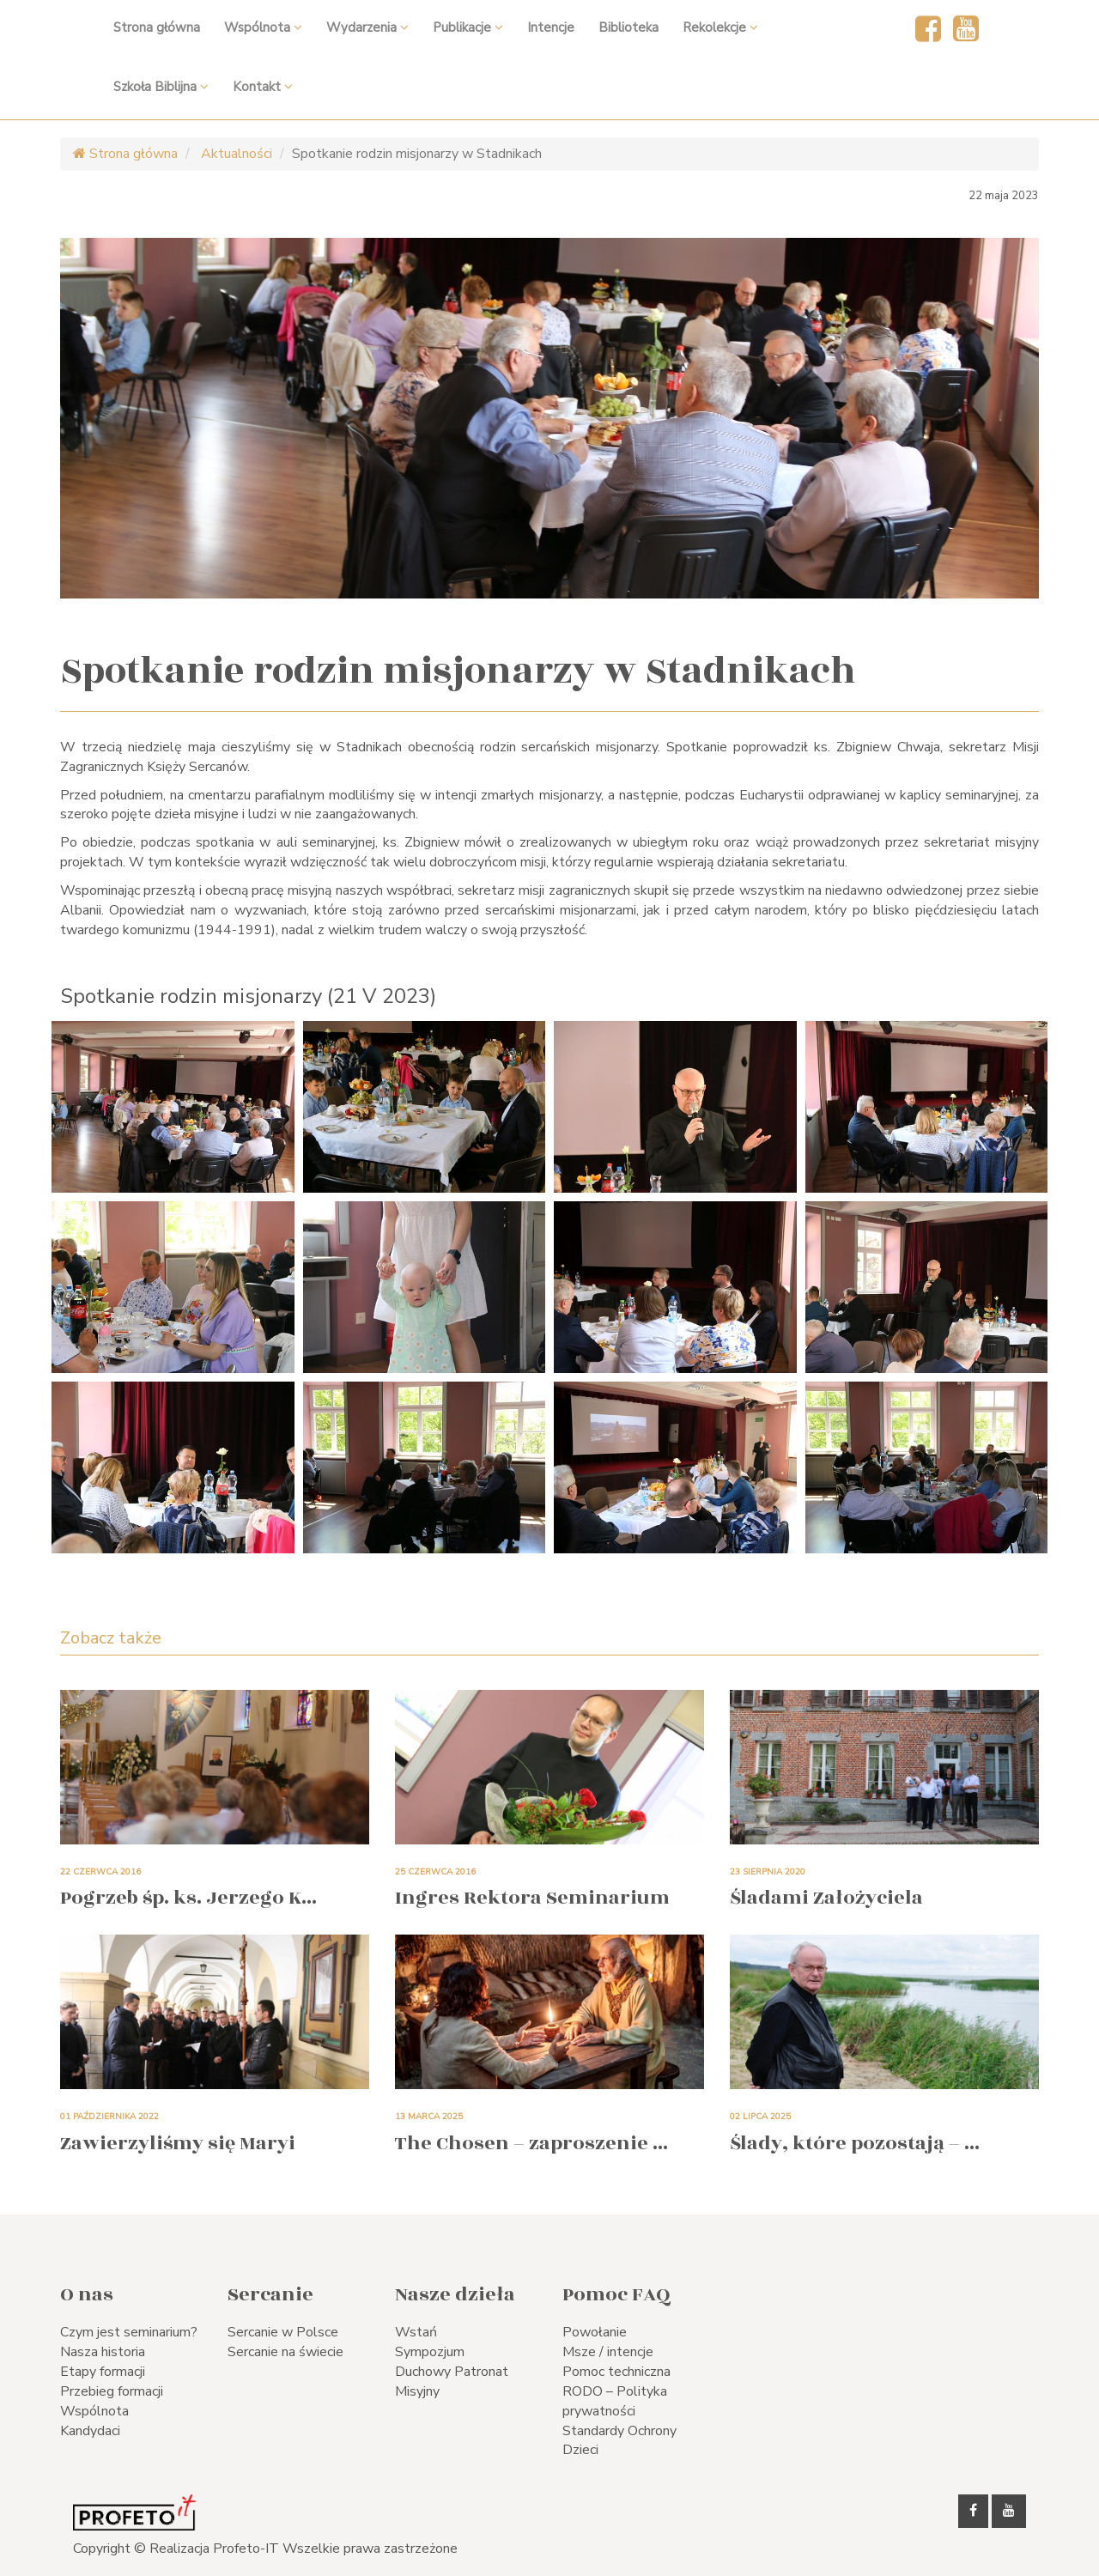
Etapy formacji (102, 2371)
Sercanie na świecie (285, 2351)
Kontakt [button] (263, 86)
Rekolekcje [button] (720, 27)
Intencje (550, 27)
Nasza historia (102, 2351)
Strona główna (156, 27)
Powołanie (594, 2332)
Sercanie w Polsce (283, 2332)
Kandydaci (90, 2430)
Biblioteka (628, 27)
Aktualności (234, 153)
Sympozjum (429, 2351)
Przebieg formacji (111, 2391)
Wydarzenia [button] (367, 27)
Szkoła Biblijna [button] (161, 86)
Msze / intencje (607, 2351)
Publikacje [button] (468, 27)
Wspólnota (94, 2411)
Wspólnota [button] (263, 27)
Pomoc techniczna (616, 2371)
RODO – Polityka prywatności (614, 2401)
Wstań (416, 2332)
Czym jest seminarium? (128, 2332)
